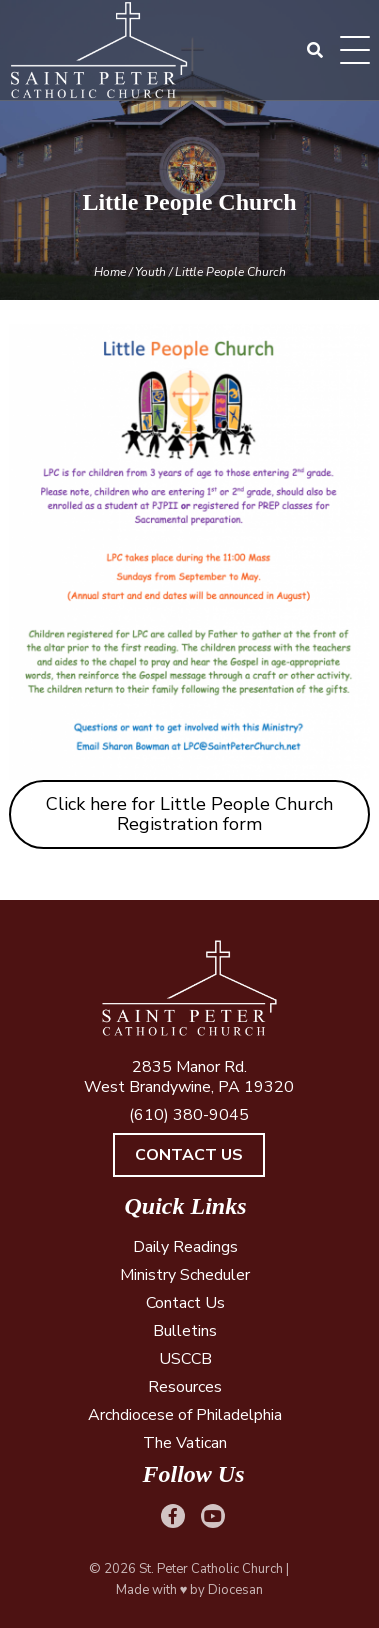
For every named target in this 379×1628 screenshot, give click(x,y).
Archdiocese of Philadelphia (185, 1415)
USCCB (185, 1359)
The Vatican (185, 1443)
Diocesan (235, 1590)
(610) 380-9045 (189, 1115)
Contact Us (189, 1155)
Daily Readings (185, 1247)
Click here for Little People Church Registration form (189, 814)
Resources (185, 1387)
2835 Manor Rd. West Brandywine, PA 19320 (189, 1077)
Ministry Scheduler (185, 1275)
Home (110, 272)
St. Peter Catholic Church (211, 1569)
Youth (150, 272)
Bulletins (185, 1331)
